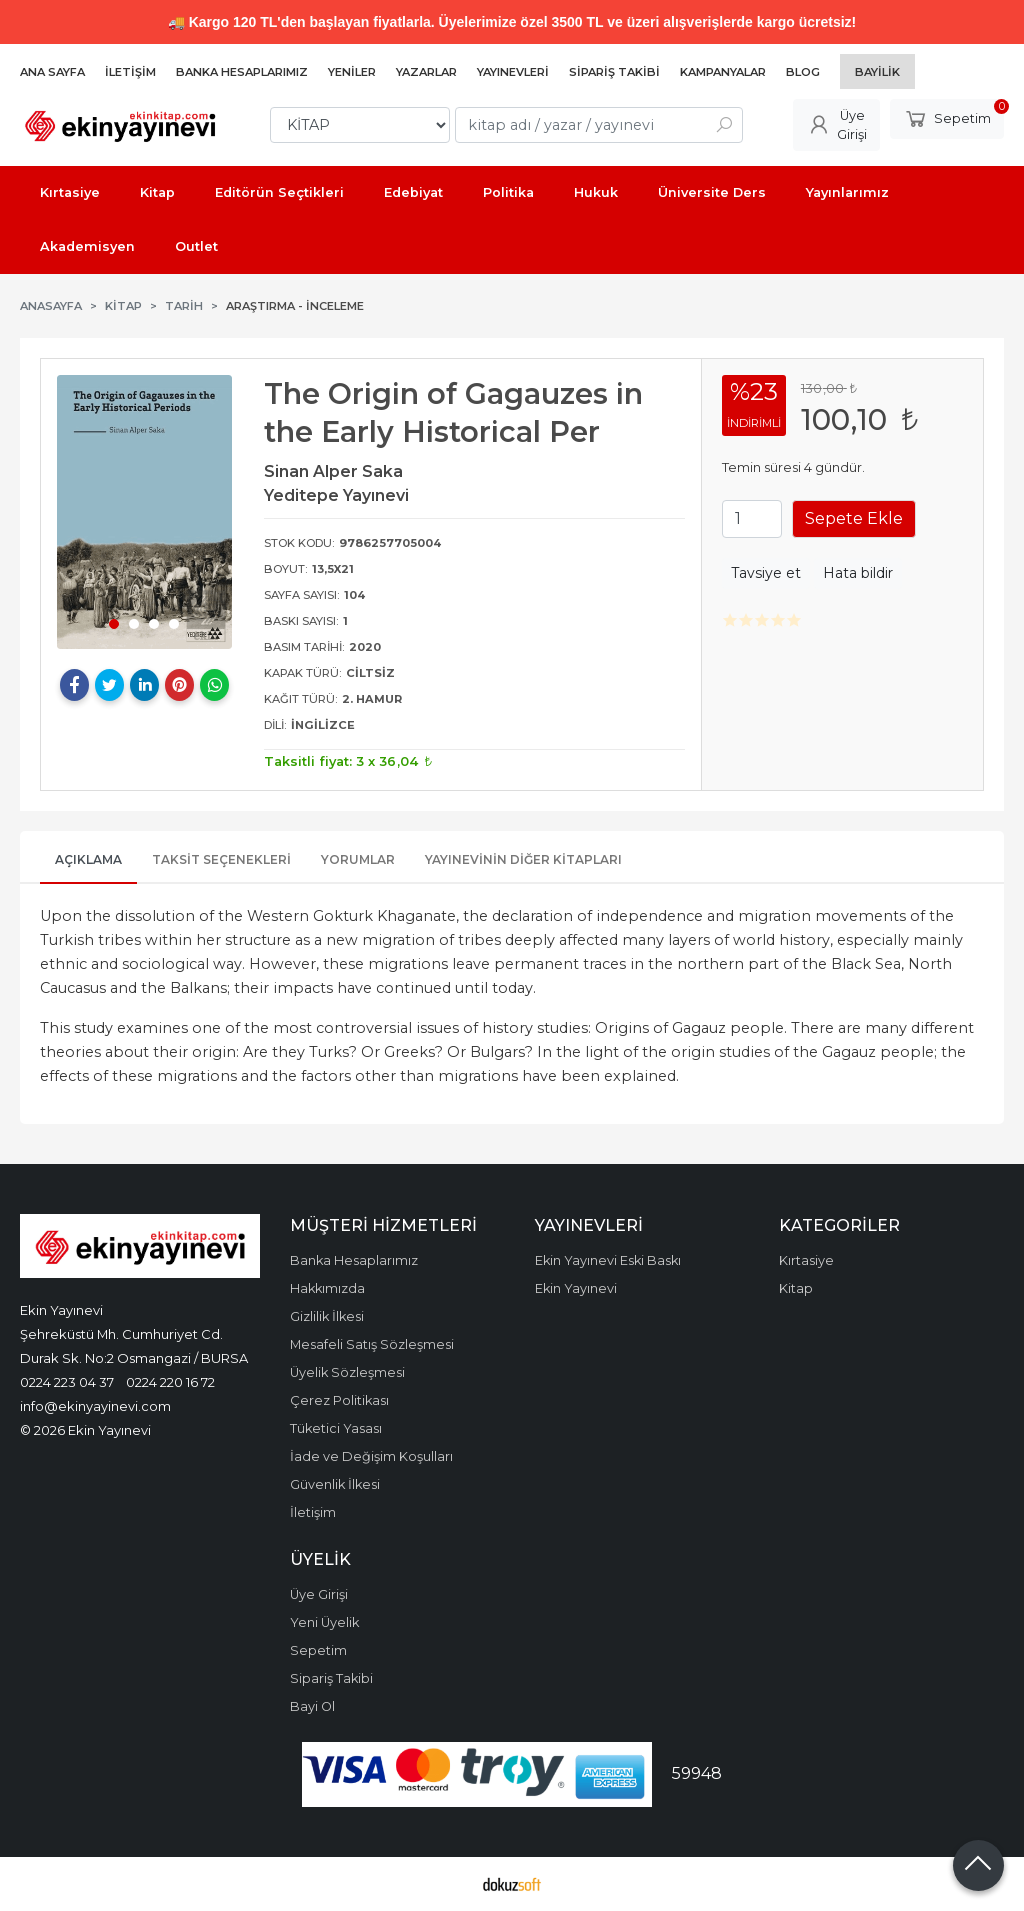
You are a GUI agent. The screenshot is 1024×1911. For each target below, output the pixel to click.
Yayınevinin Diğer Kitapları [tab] (523, 859)
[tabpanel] (144, 511)
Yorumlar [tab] (358, 859)
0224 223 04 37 (67, 1382)
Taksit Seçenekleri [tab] (221, 859)
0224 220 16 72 (170, 1382)
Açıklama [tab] (88, 859)
